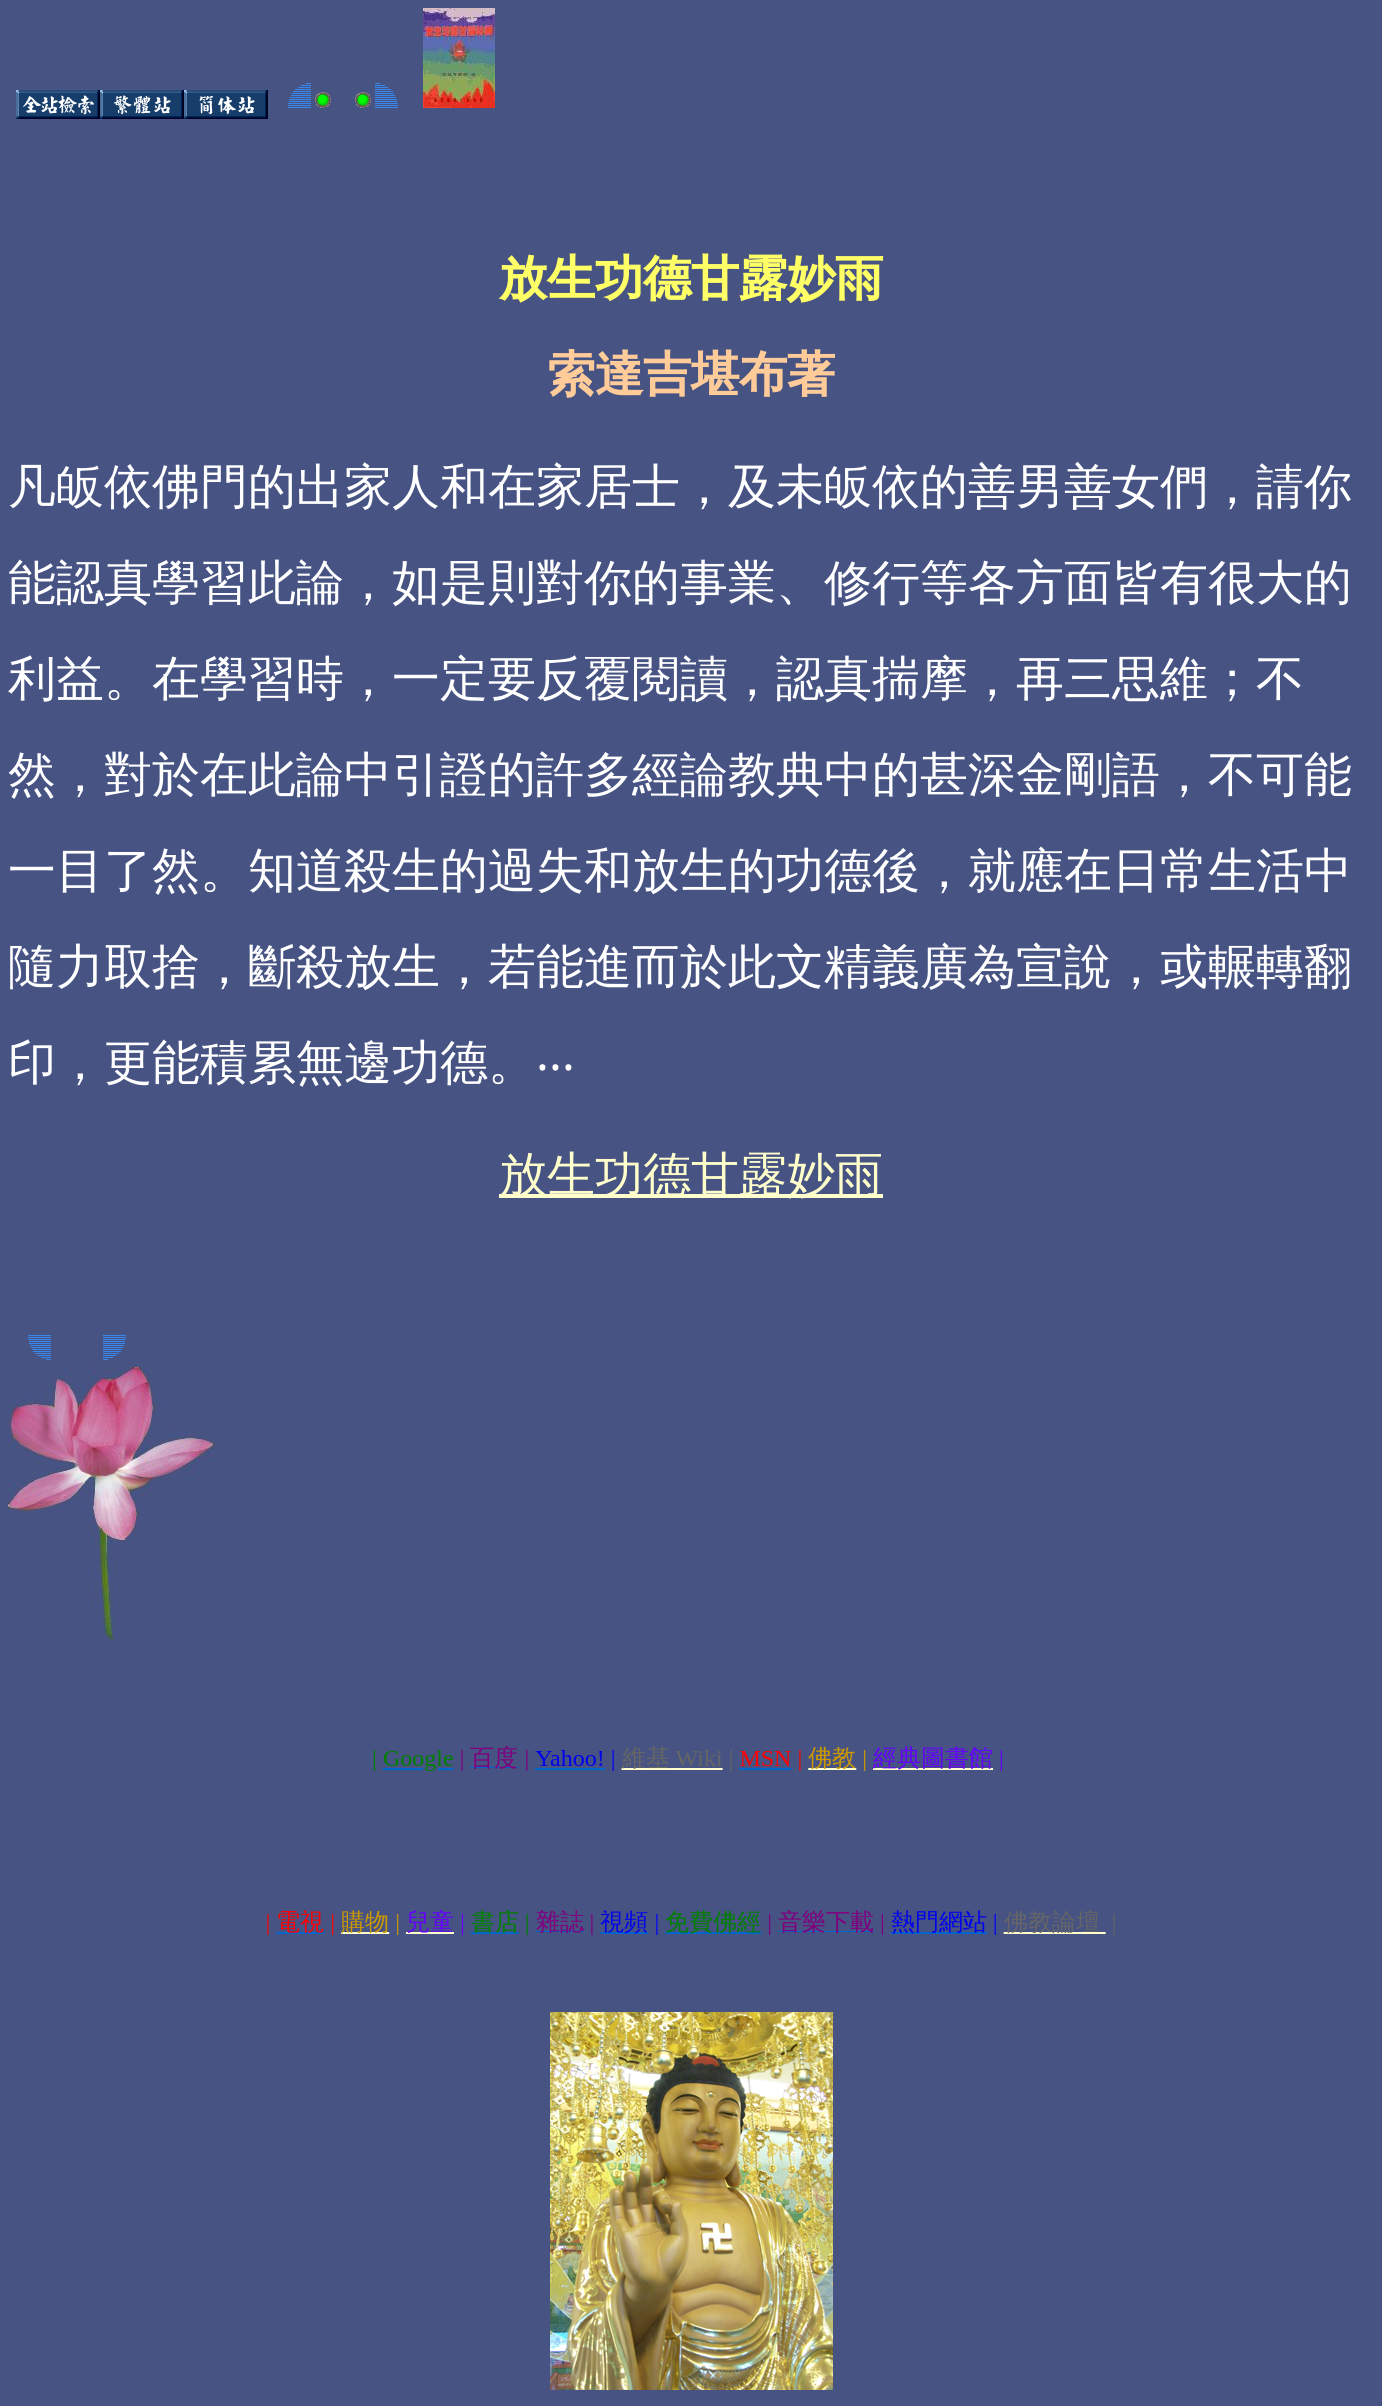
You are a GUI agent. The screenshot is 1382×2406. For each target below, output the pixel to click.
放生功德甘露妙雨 (691, 1174)
